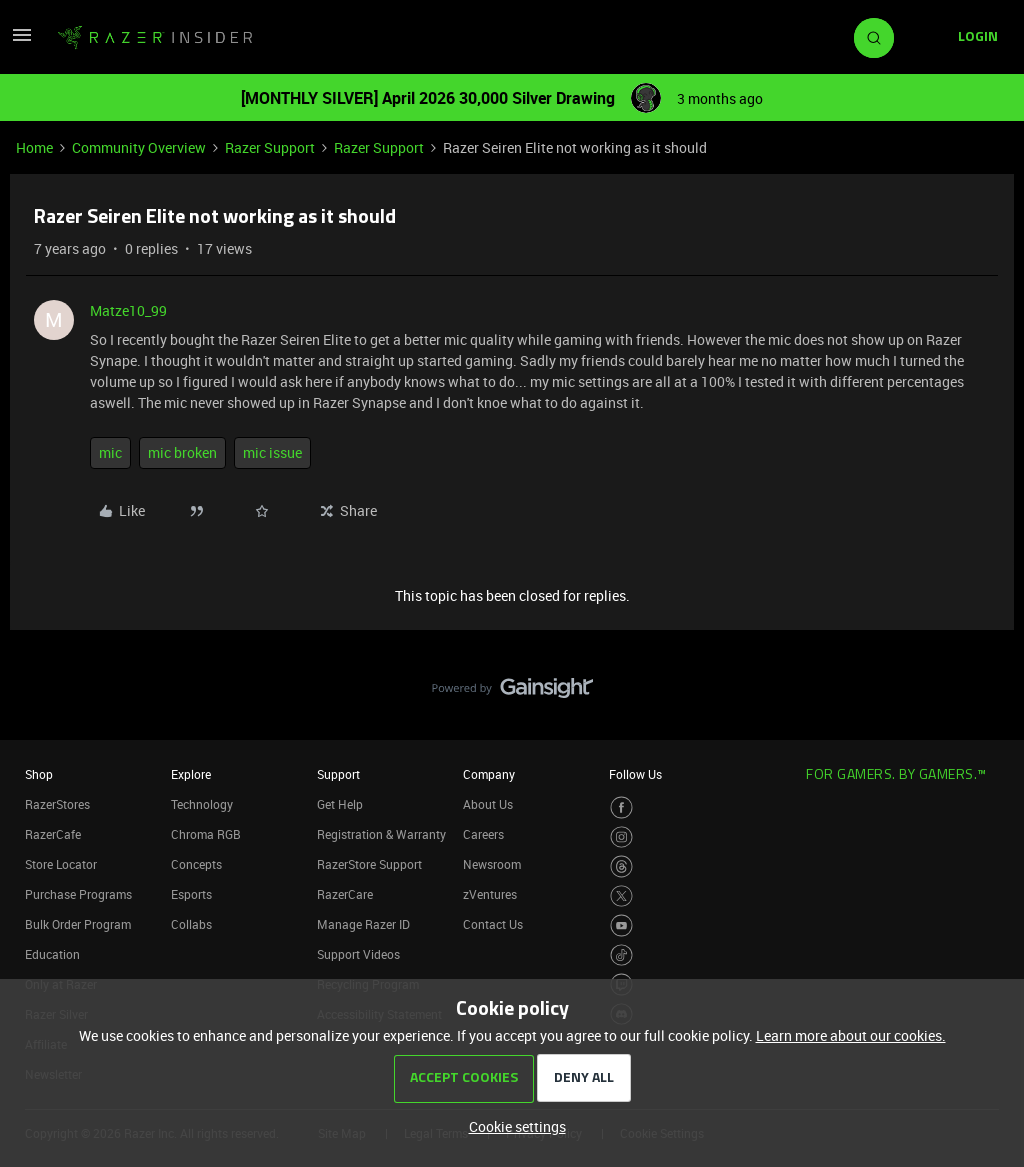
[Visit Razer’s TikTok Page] (621, 955)
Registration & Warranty (381, 834)
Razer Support (270, 147)
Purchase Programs (78, 894)
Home (34, 147)
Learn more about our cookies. (851, 1035)
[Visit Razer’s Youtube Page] (621, 925)
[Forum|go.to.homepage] (155, 38)
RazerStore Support (369, 864)
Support (338, 774)
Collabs (191, 924)
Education (52, 954)
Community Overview (139, 147)
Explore (191, 774)
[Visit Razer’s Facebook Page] (621, 807)
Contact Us (493, 924)
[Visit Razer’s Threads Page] (621, 866)
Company (489, 774)
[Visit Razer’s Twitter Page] (621, 896)
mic (110, 452)
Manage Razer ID (363, 924)
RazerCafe (53, 834)
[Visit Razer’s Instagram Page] (621, 837)
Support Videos (358, 954)
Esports (191, 894)
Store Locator (61, 864)
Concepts (196, 864)
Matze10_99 (128, 310)
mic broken (182, 452)
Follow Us (635, 774)
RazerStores (57, 804)
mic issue (272, 452)
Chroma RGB (206, 834)
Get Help (340, 804)
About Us (488, 804)
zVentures (490, 894)
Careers (483, 834)
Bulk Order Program (78, 924)
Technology (202, 804)
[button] (22, 41)
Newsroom (492, 864)
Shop (39, 774)
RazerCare (345, 894)
